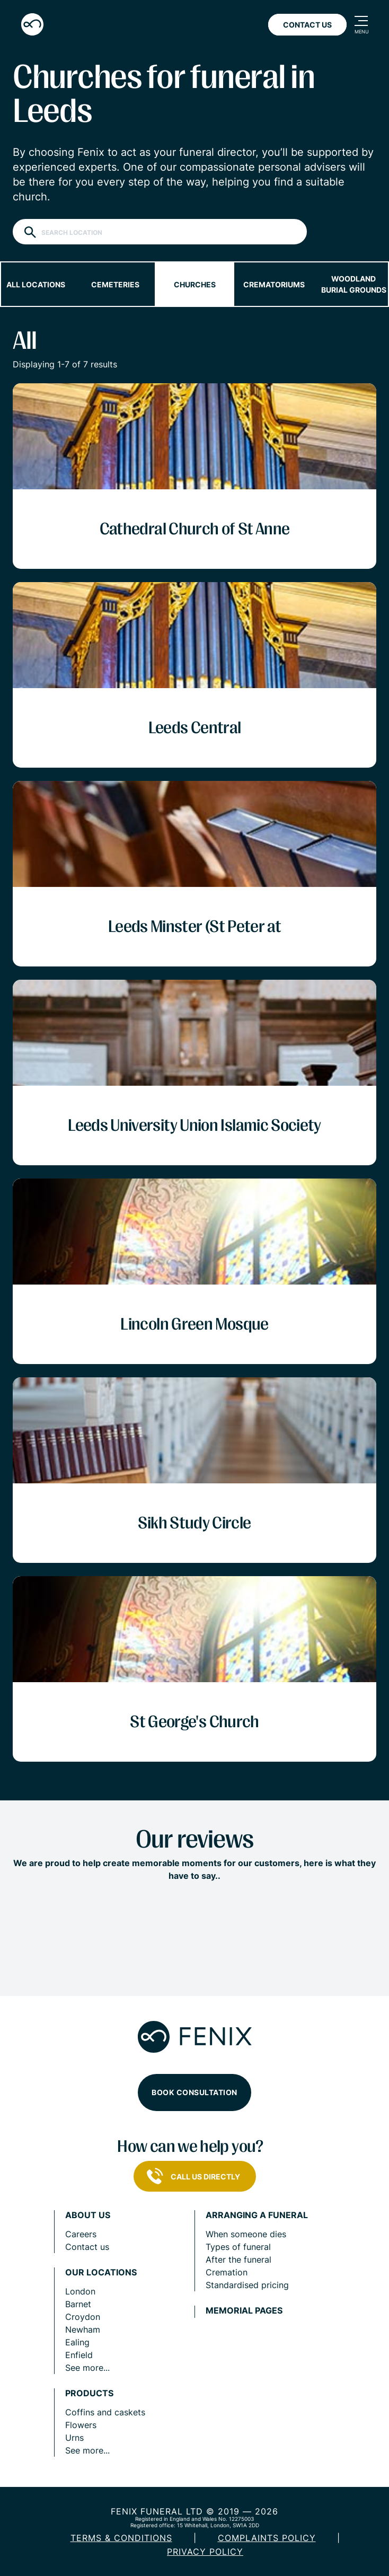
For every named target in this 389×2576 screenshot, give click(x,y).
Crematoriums (274, 284)
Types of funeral (238, 2246)
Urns (74, 2437)
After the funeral (238, 2259)
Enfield (79, 2355)
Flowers (80, 2425)
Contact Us (307, 24)
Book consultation (194, 2092)
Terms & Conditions (121, 2538)
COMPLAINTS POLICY (267, 2538)
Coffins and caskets (105, 2412)
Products (89, 2393)
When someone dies (246, 2234)
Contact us (87, 2246)
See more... (87, 2367)
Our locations (101, 2272)
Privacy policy (205, 2551)
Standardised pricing (247, 2285)
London (80, 2291)
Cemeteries (115, 284)
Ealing (77, 2342)
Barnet (78, 2304)
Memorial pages (244, 2311)
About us (87, 2215)
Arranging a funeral (257, 2215)
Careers (80, 2234)
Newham (82, 2329)
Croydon (82, 2316)
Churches (195, 284)
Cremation (226, 2272)
